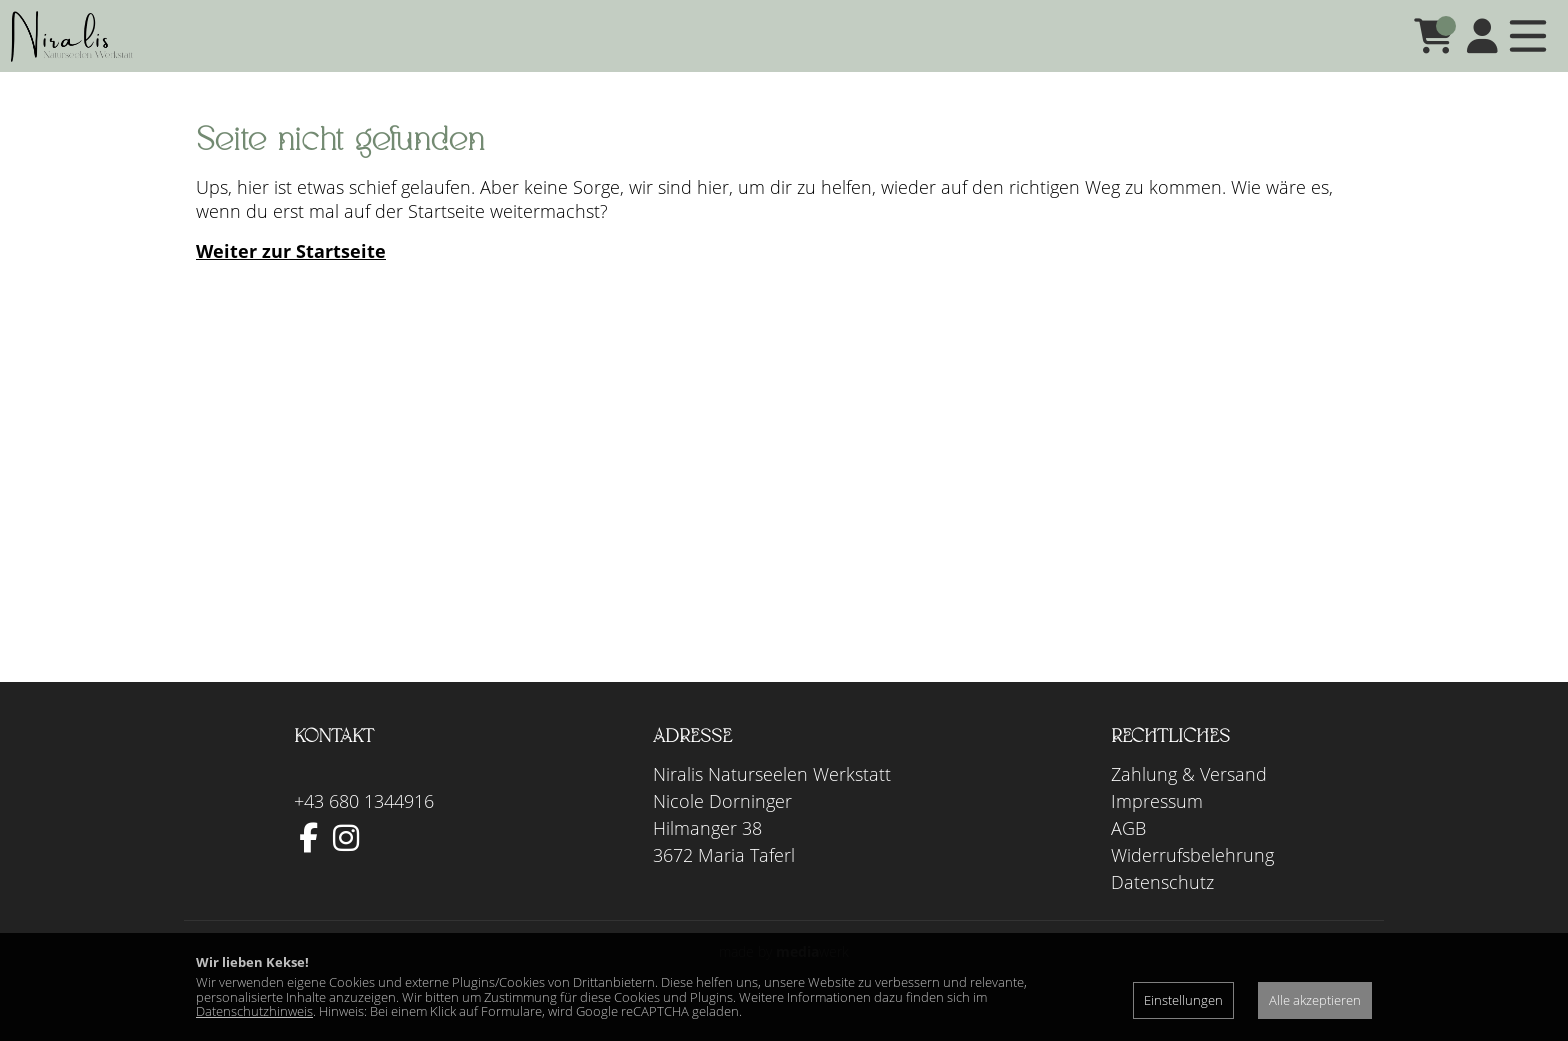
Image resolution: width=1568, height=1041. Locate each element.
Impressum (1157, 829)
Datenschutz (1162, 910)
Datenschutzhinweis (254, 1011)
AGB (1128, 856)
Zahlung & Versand (1189, 802)
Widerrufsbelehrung (1192, 883)
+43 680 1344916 (364, 829)
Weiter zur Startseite (291, 279)
